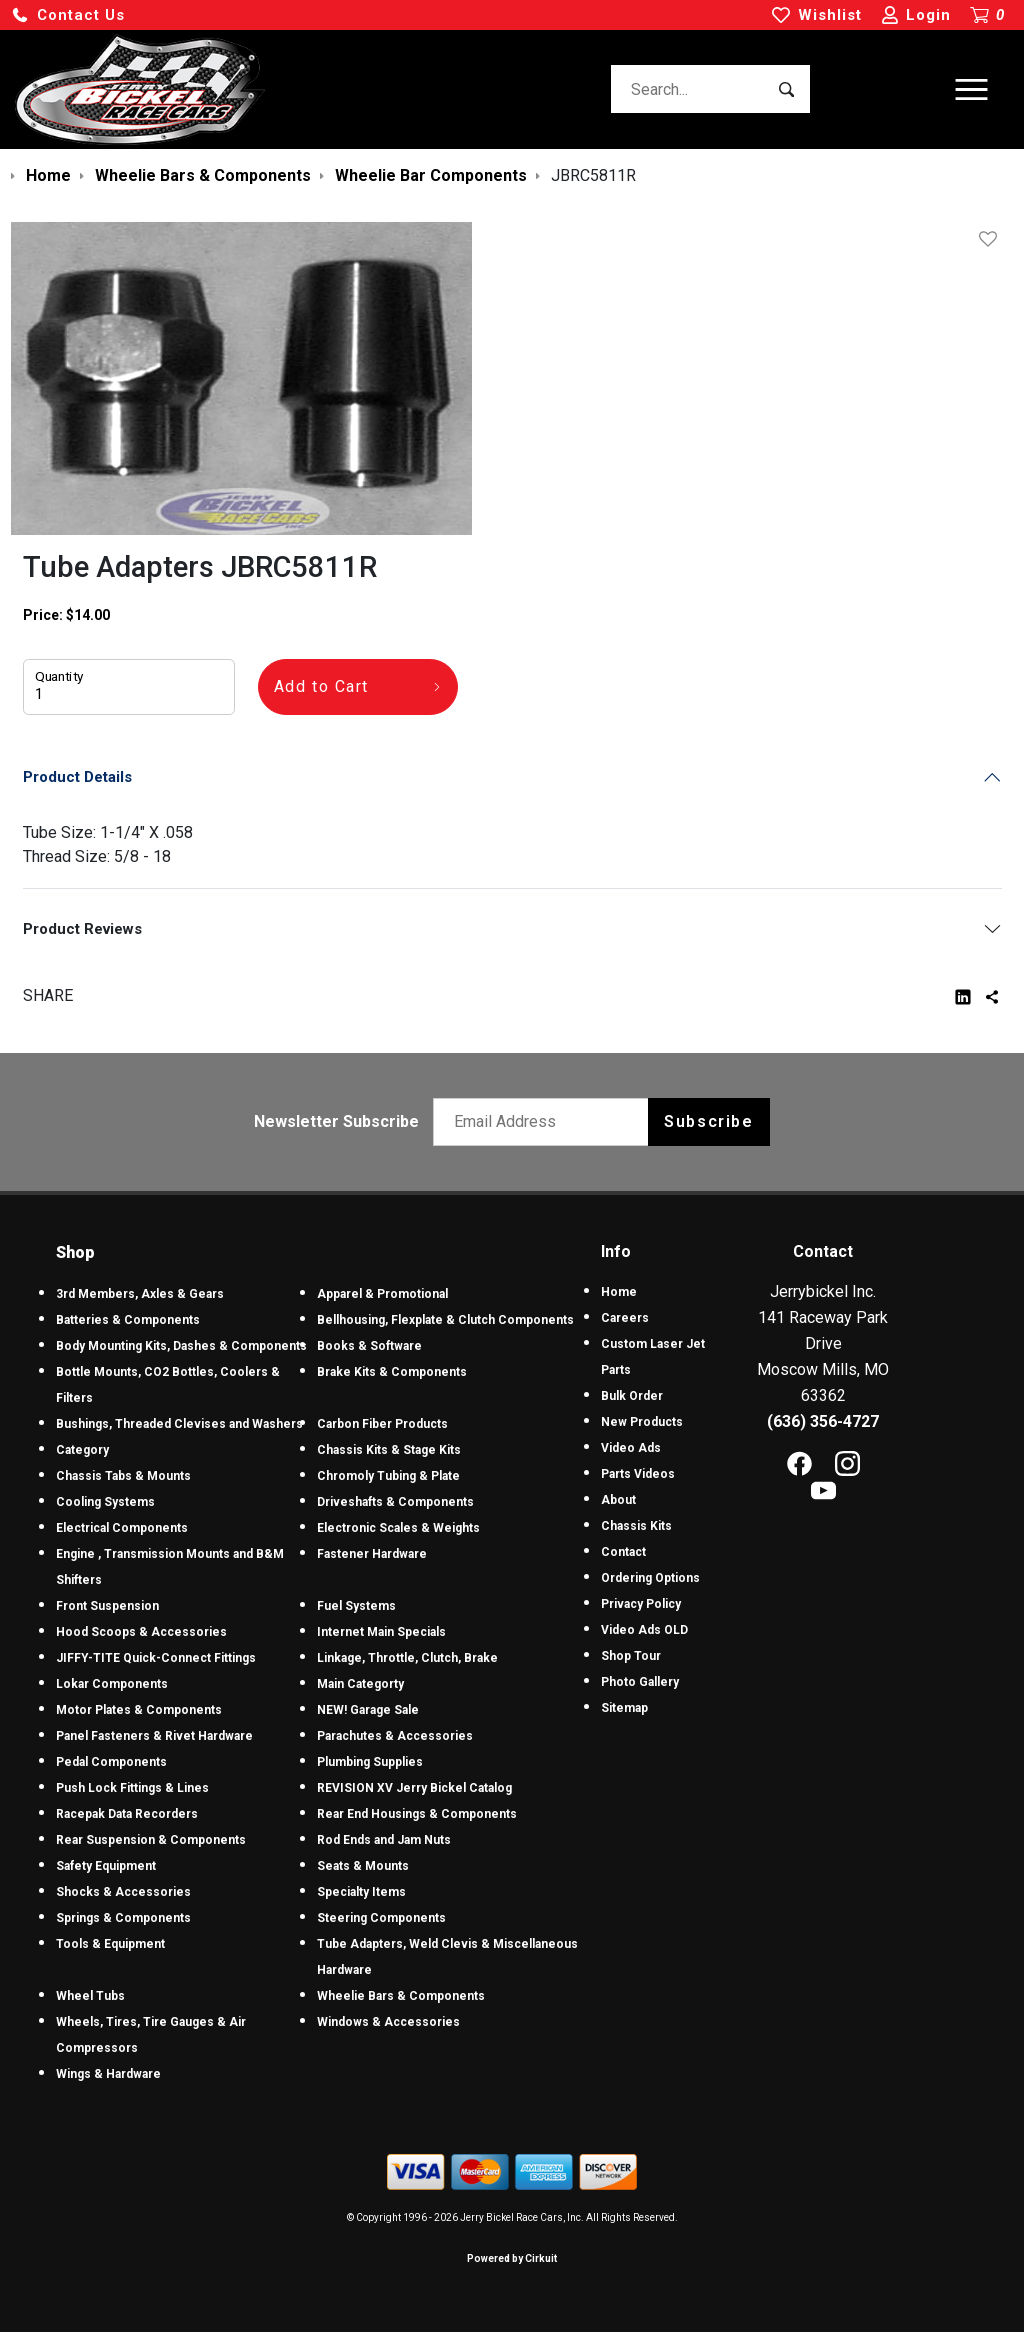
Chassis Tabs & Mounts (123, 1476)
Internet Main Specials (381, 1632)
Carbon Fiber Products (382, 1424)
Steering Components (381, 1918)
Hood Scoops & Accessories (141, 1632)
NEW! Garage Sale (368, 1710)
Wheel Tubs (90, 1996)
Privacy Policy (641, 1604)
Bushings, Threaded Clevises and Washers (179, 1424)
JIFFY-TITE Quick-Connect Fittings (156, 1658)
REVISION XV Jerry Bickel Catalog (414, 1788)
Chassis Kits (636, 1526)
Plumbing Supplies (370, 1762)
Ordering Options (650, 1578)
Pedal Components (111, 1762)
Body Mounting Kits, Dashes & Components (181, 1346)
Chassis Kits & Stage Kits (389, 1450)
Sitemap (624, 1708)
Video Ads (631, 1448)
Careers (625, 1318)
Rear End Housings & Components (417, 1814)
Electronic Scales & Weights (398, 1528)
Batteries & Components (128, 1320)
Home (619, 1292)
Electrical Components (122, 1528)
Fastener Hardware (372, 1554)
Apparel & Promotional (382, 1294)
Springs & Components (123, 1918)
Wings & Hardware (108, 2074)
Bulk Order (632, 1396)
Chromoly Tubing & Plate (388, 1476)
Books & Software (369, 1346)
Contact (623, 1552)
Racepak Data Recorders (127, 1814)
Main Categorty (360, 1684)
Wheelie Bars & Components (401, 1996)
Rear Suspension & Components (151, 1840)
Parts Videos (638, 1474)
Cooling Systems (105, 1502)
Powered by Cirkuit (512, 2258)
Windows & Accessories (388, 2022)
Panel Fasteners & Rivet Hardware (154, 1736)
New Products (642, 1422)
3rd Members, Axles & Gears (140, 1294)
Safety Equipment (106, 1866)
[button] (68, 15)
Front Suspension (107, 1606)
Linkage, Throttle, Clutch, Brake (407, 1658)
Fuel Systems (356, 1606)
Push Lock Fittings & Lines (132, 1788)
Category (82, 1450)
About (618, 1500)
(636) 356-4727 (823, 1421)
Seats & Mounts (363, 1866)
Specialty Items (361, 1892)
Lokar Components (112, 1684)
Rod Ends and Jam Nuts (384, 1840)
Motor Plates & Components (139, 1710)
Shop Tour (631, 1656)
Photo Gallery (640, 1682)
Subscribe (708, 1121)
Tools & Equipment (110, 1944)
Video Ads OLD (644, 1630)
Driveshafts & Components (395, 1502)
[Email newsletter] (545, 1122)
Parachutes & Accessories (395, 1736)
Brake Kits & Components (392, 1372)
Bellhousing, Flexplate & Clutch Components (445, 1320)
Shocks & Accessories (123, 1892)
